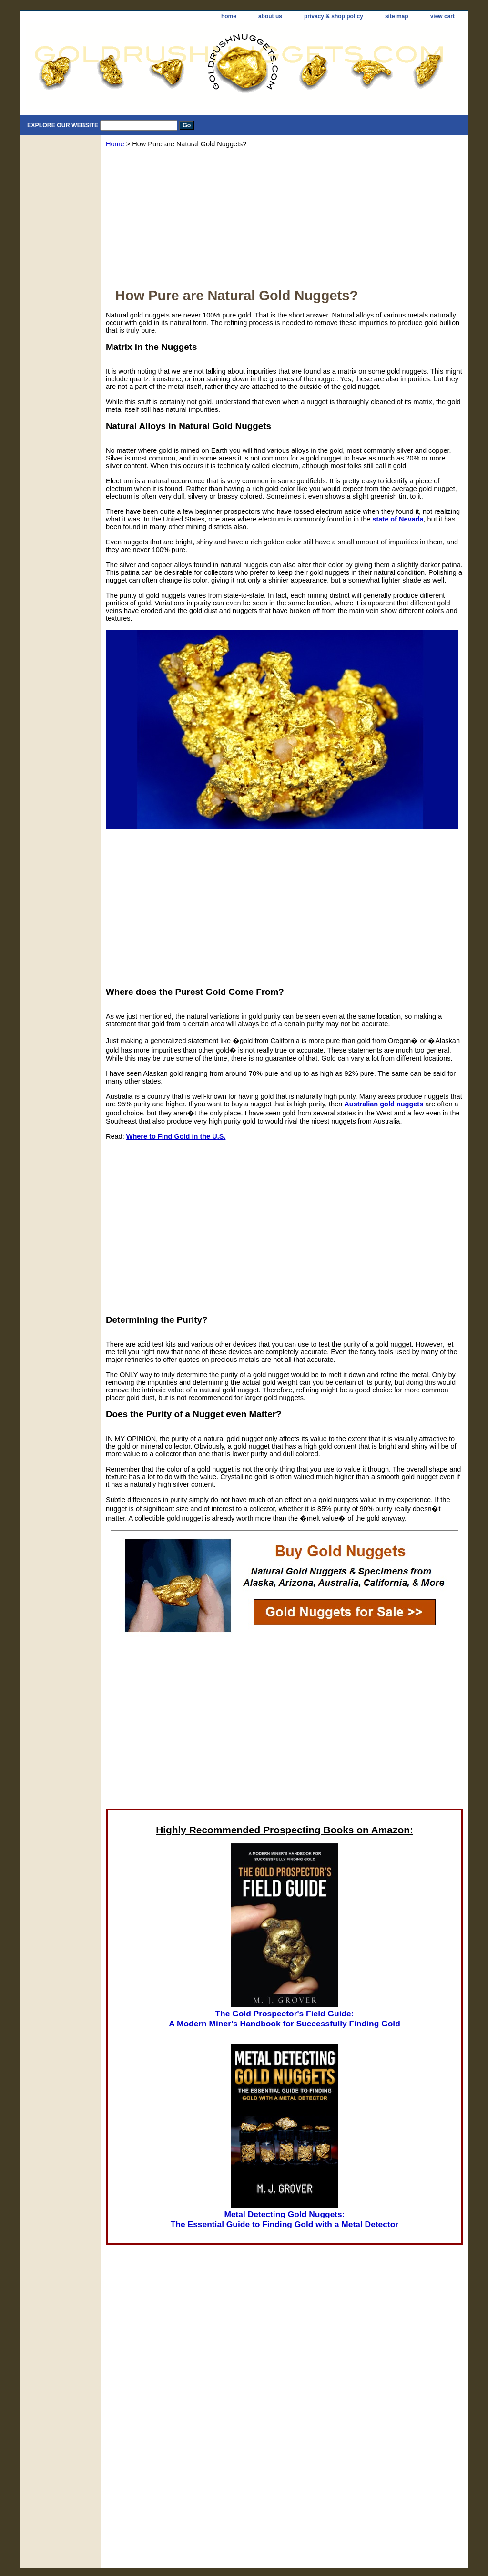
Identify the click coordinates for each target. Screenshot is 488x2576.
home (228, 16)
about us (270, 16)
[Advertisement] (284, 221)
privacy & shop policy (333, 16)
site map (396, 16)
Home (115, 144)
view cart (442, 16)
